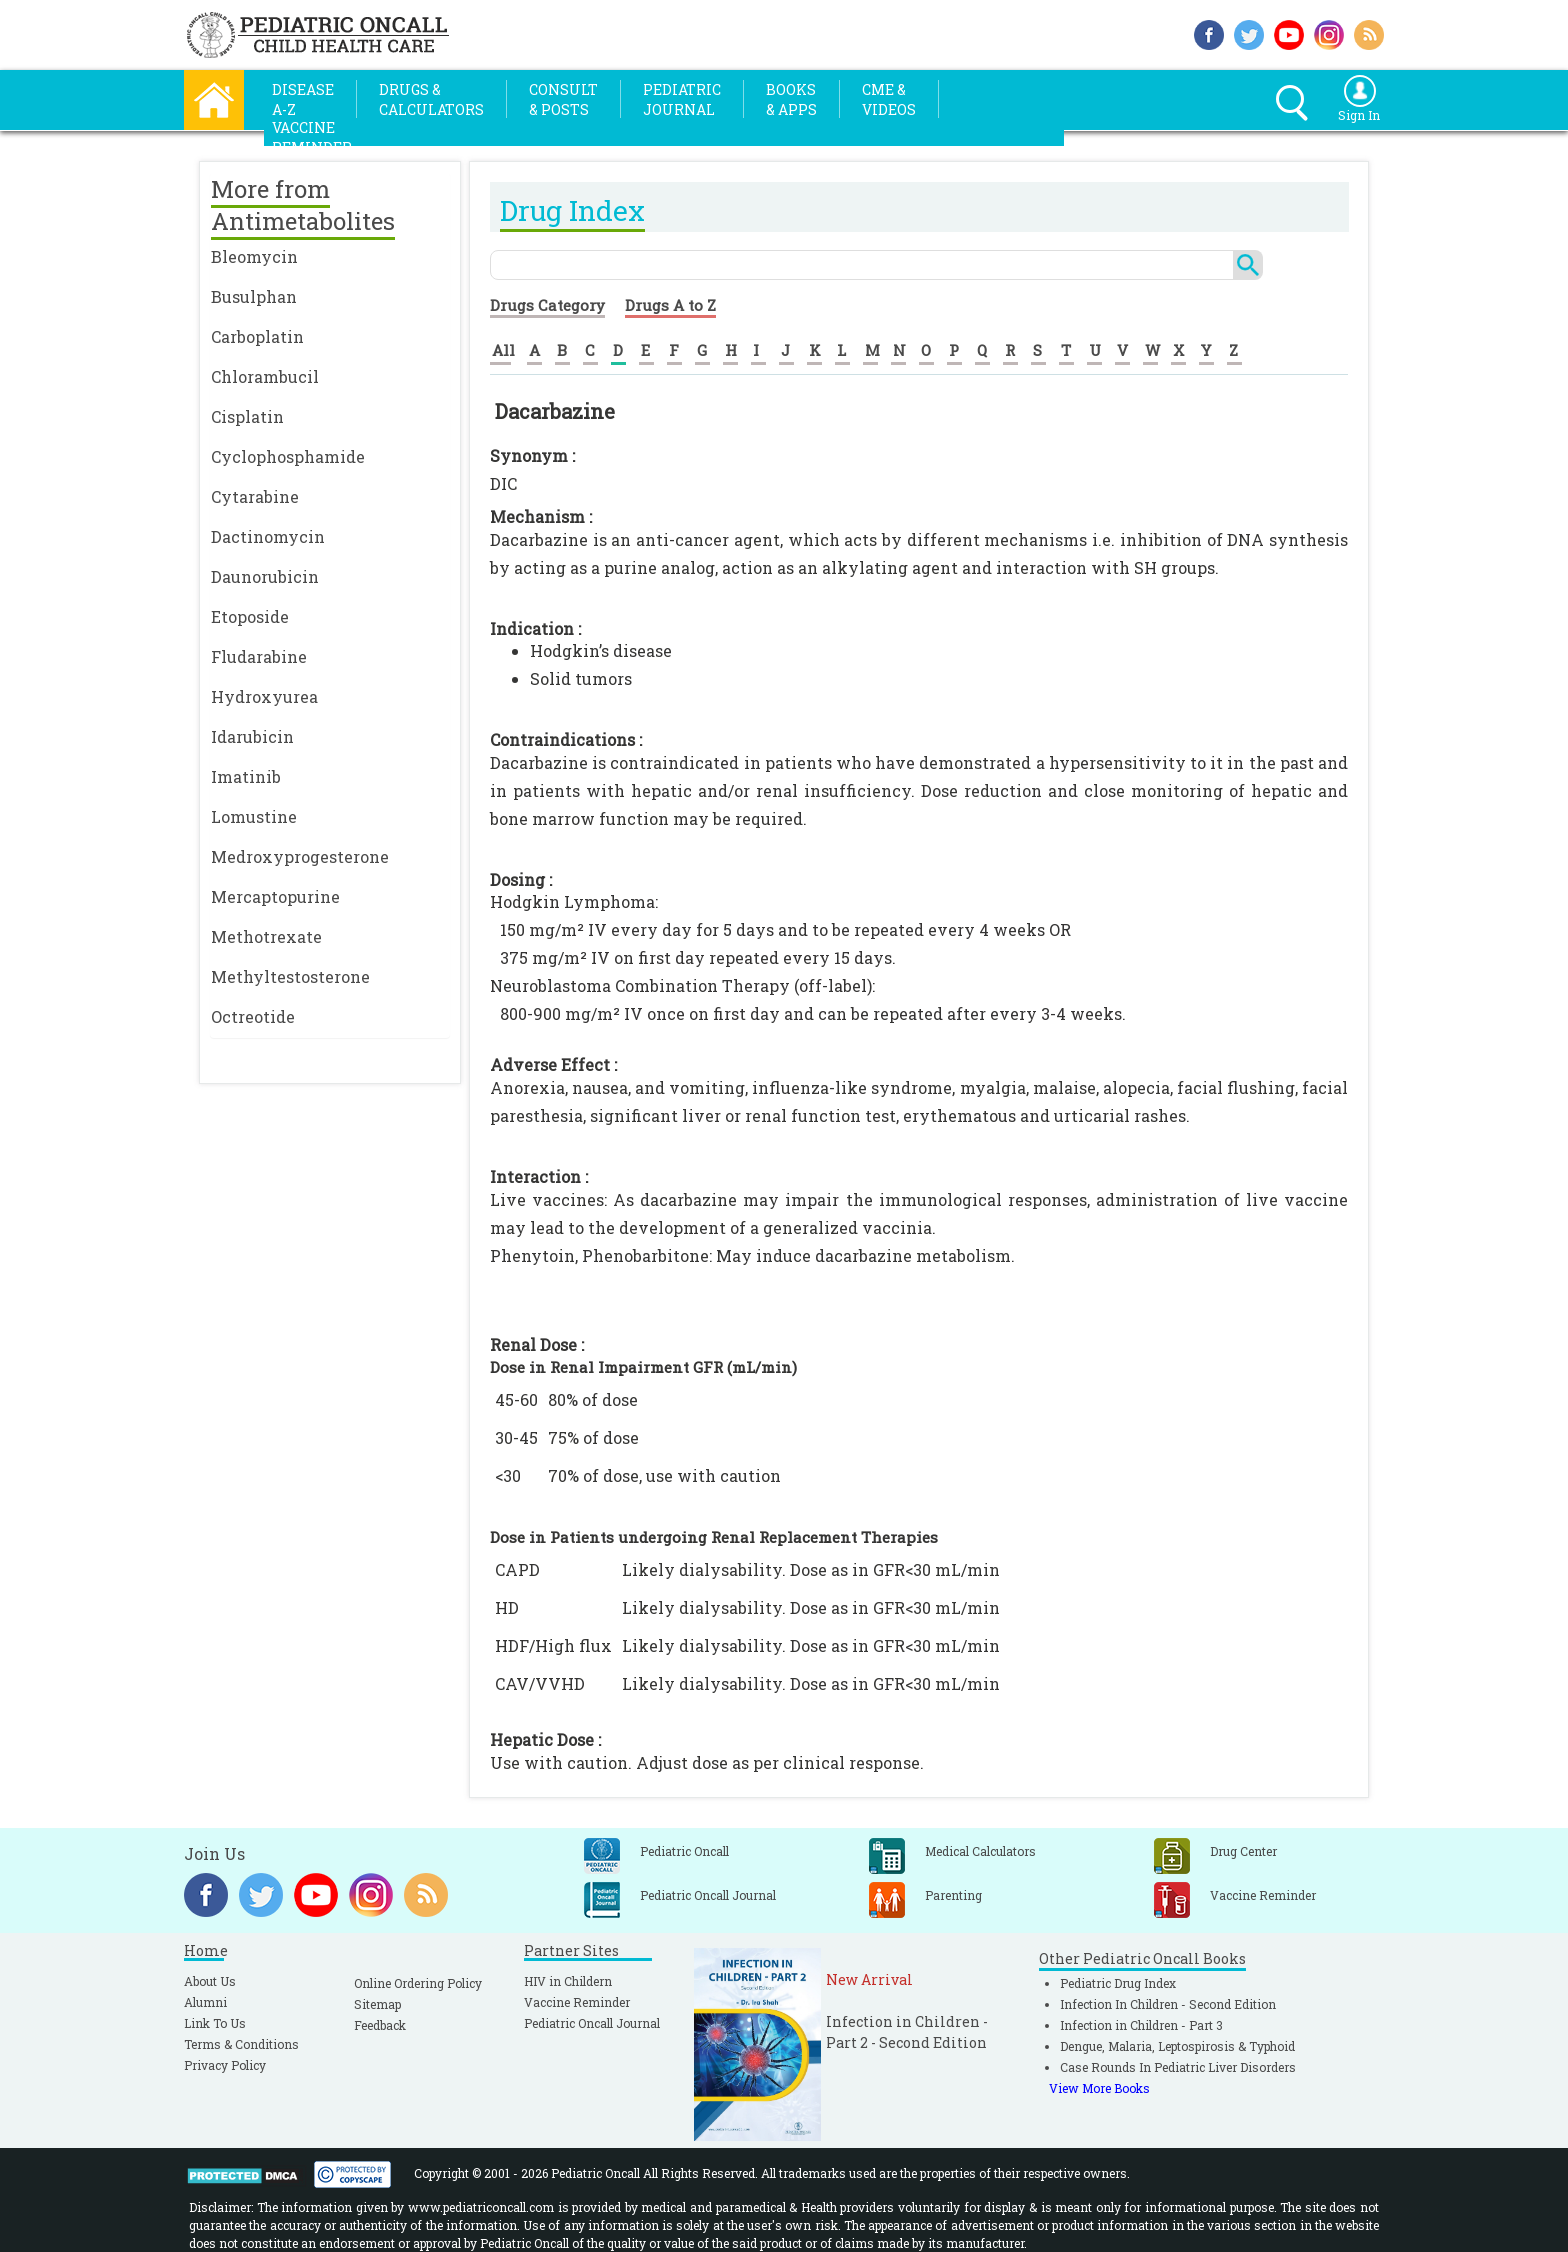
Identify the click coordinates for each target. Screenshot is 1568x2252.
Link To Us (215, 2023)
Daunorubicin (265, 576)
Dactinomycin (268, 536)
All (503, 350)
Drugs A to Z (670, 305)
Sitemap (377, 2004)
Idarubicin (252, 736)
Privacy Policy (225, 2065)
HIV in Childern (568, 1981)
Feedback (380, 2025)
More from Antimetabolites (303, 205)
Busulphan (254, 296)
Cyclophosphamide (288, 456)
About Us (210, 1981)
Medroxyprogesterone (300, 856)
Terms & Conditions (241, 2044)
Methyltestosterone (290, 976)
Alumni (205, 2002)
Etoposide (250, 616)
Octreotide (253, 1016)
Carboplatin (257, 336)
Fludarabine (259, 656)
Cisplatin (247, 416)
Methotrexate (266, 936)
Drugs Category (547, 305)
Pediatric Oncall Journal (592, 2023)
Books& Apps (791, 99)
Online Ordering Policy (418, 1983)
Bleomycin (254, 256)
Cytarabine (255, 496)
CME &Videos (889, 99)
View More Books (1099, 2088)
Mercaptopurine (275, 896)
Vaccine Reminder (577, 2002)
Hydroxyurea (264, 696)
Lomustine (254, 816)
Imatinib (246, 776)
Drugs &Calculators (431, 99)
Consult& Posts (563, 99)
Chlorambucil (265, 376)
